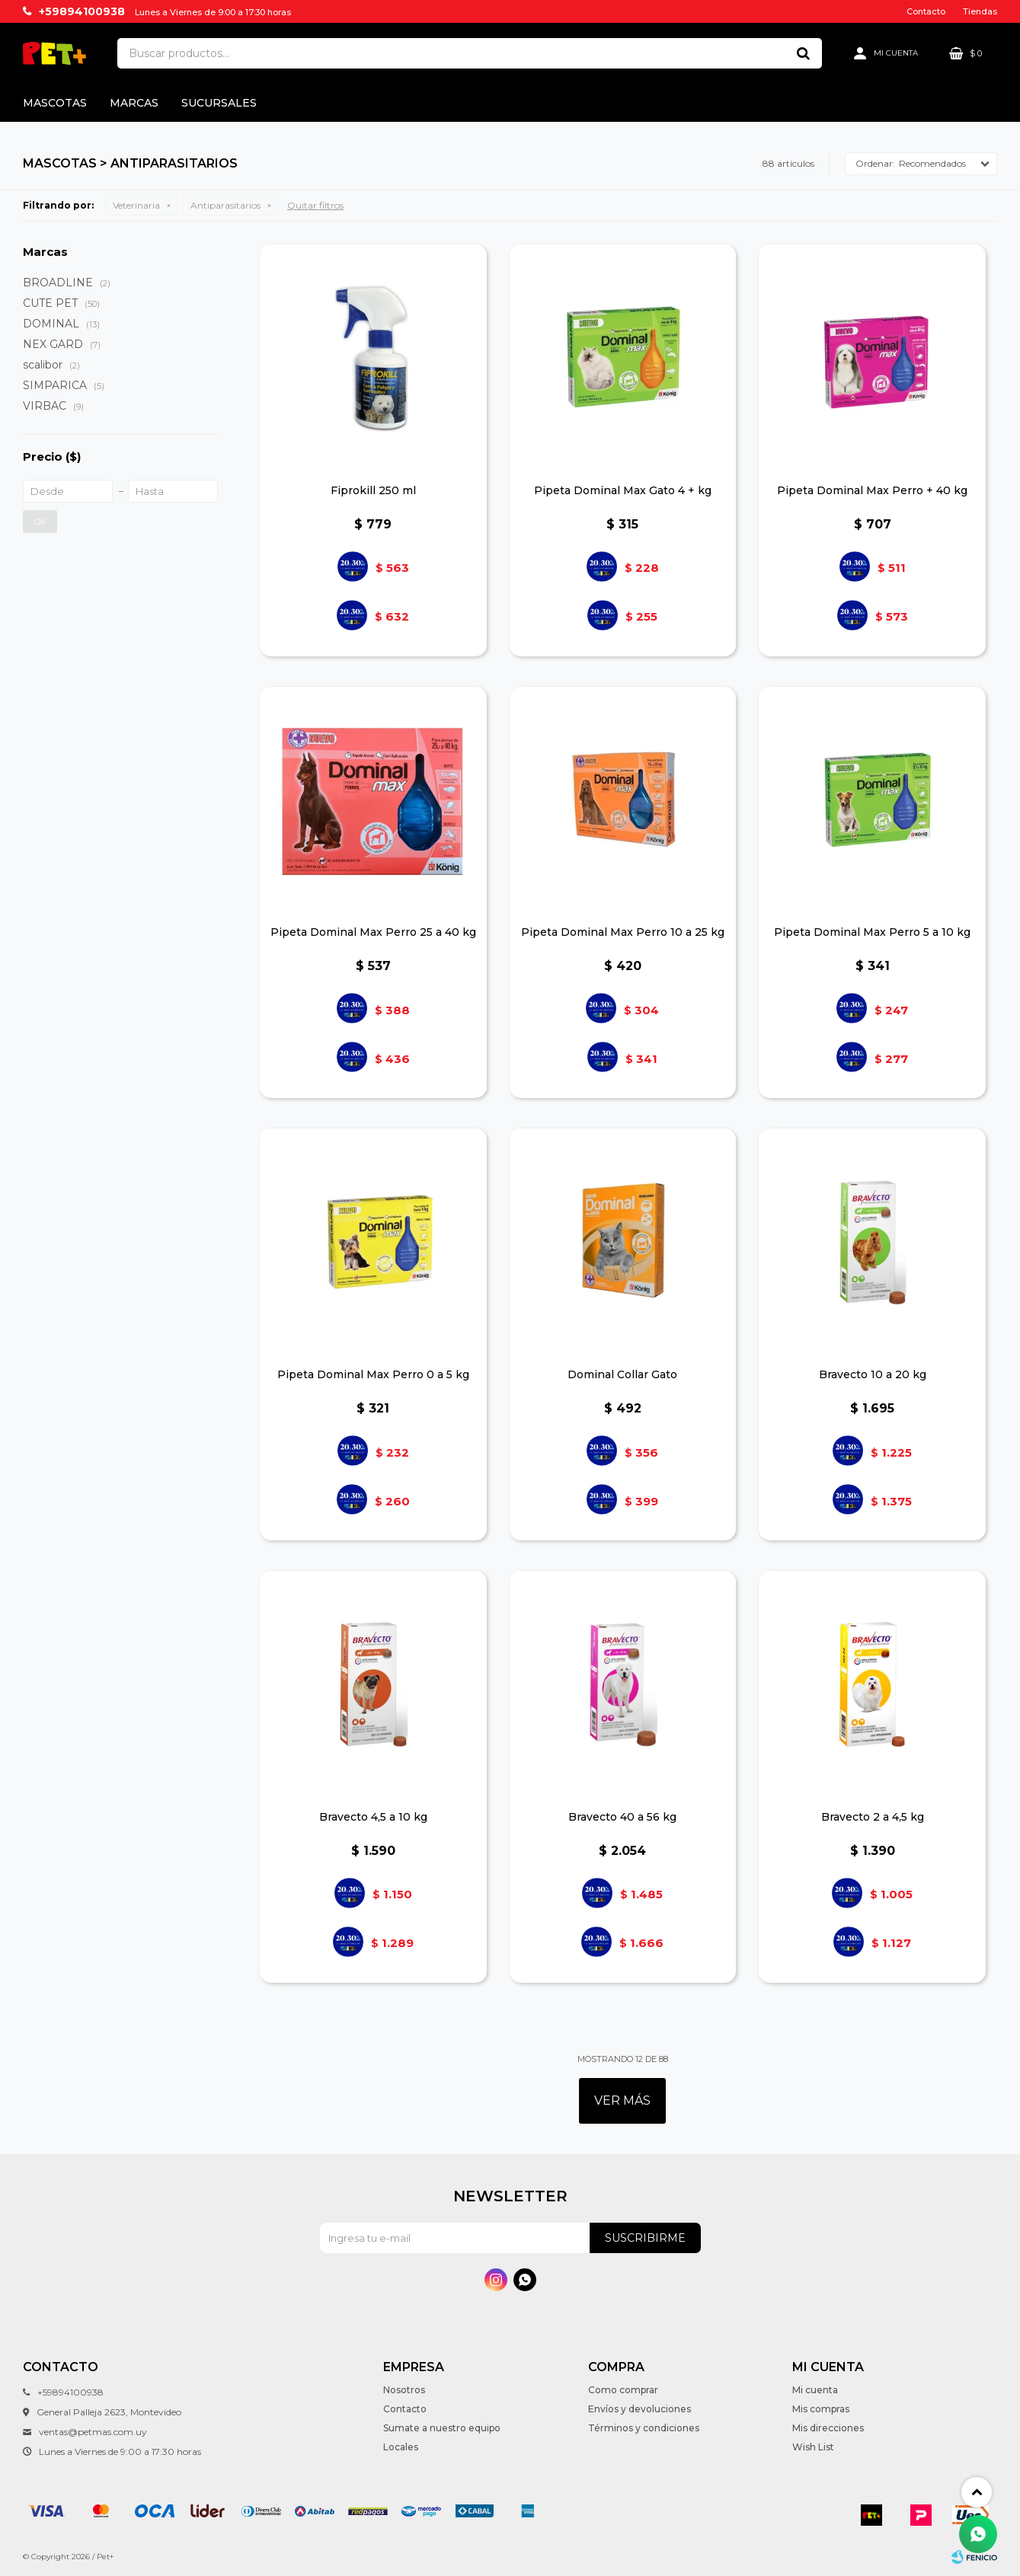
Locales (400, 2447)
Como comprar (623, 2390)
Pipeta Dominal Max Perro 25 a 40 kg (373, 932)
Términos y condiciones (643, 2428)
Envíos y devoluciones (639, 2409)
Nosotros (404, 2390)
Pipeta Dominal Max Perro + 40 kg (872, 490)
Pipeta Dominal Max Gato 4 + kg (622, 490)
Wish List (813, 2447)
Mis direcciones (828, 2428)
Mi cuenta (815, 2390)
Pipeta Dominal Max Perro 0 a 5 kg (373, 1374)
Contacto (925, 11)
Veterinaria (136, 205)
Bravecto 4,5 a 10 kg (373, 1817)
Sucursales (219, 103)
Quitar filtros (315, 205)
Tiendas (980, 11)
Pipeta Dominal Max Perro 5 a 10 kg (872, 932)
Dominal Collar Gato (622, 1374)
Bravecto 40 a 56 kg (622, 1817)
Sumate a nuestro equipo (441, 2428)
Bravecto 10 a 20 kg (872, 1374)
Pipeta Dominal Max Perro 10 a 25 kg (622, 932)
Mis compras (820, 2409)
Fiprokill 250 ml (373, 490)
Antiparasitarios (225, 205)
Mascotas (55, 103)
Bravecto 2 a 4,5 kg (872, 1817)
